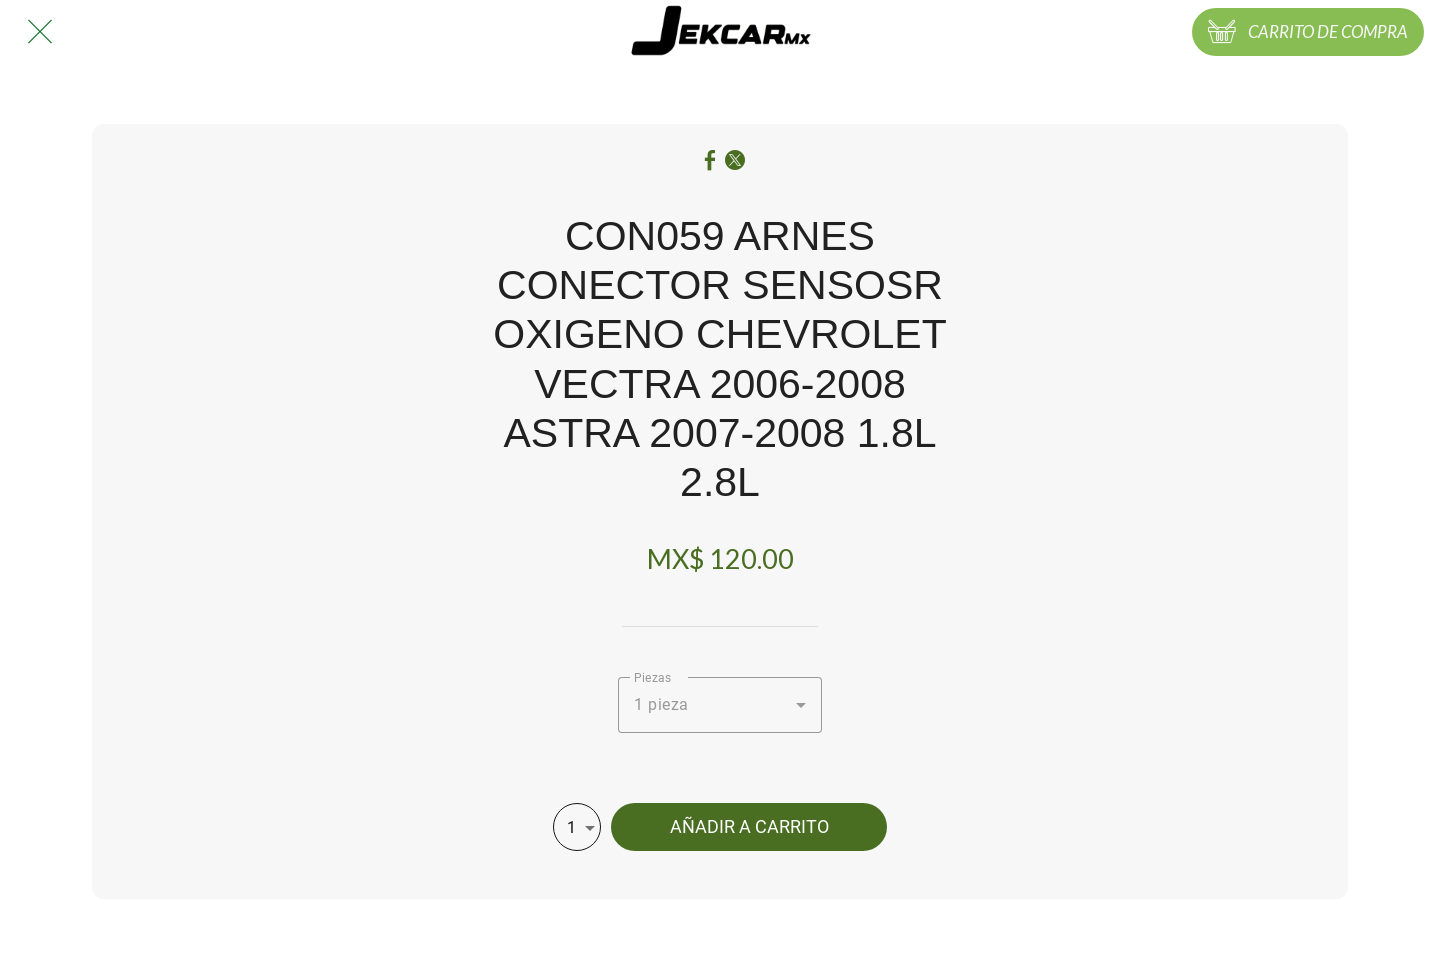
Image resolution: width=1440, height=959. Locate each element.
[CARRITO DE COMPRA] (1308, 32)
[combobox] (720, 705)
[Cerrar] (40, 32)
